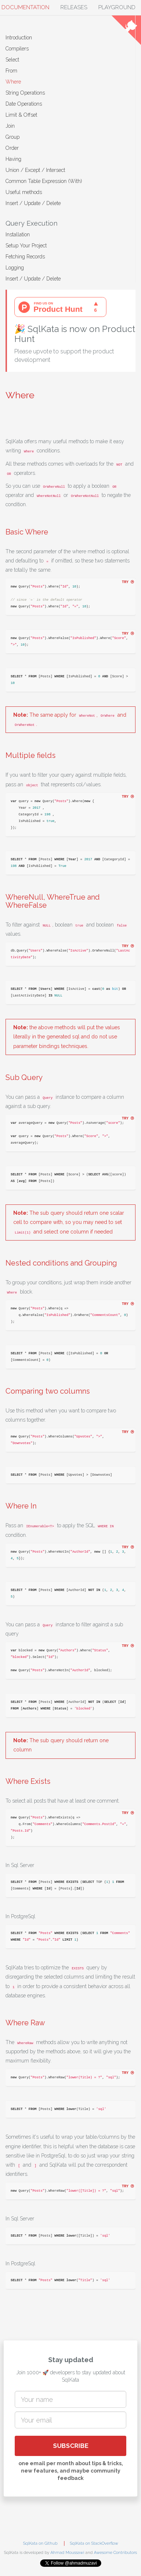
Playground (116, 7)
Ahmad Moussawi (67, 2552)
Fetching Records (25, 257)
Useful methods (24, 192)
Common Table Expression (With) (44, 181)
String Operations (25, 93)
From (11, 71)
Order (12, 148)
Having (13, 159)
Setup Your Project (26, 245)
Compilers (17, 49)
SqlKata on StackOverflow (94, 2543)
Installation (18, 234)
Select (12, 60)
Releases (73, 7)
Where (13, 82)
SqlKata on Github (40, 2543)
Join (10, 126)
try (128, 582)
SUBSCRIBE (70, 2445)
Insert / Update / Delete (33, 203)
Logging (15, 268)
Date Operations (24, 104)
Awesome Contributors (115, 2552)
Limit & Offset (21, 115)
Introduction (19, 37)
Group (13, 137)
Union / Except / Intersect (35, 170)
